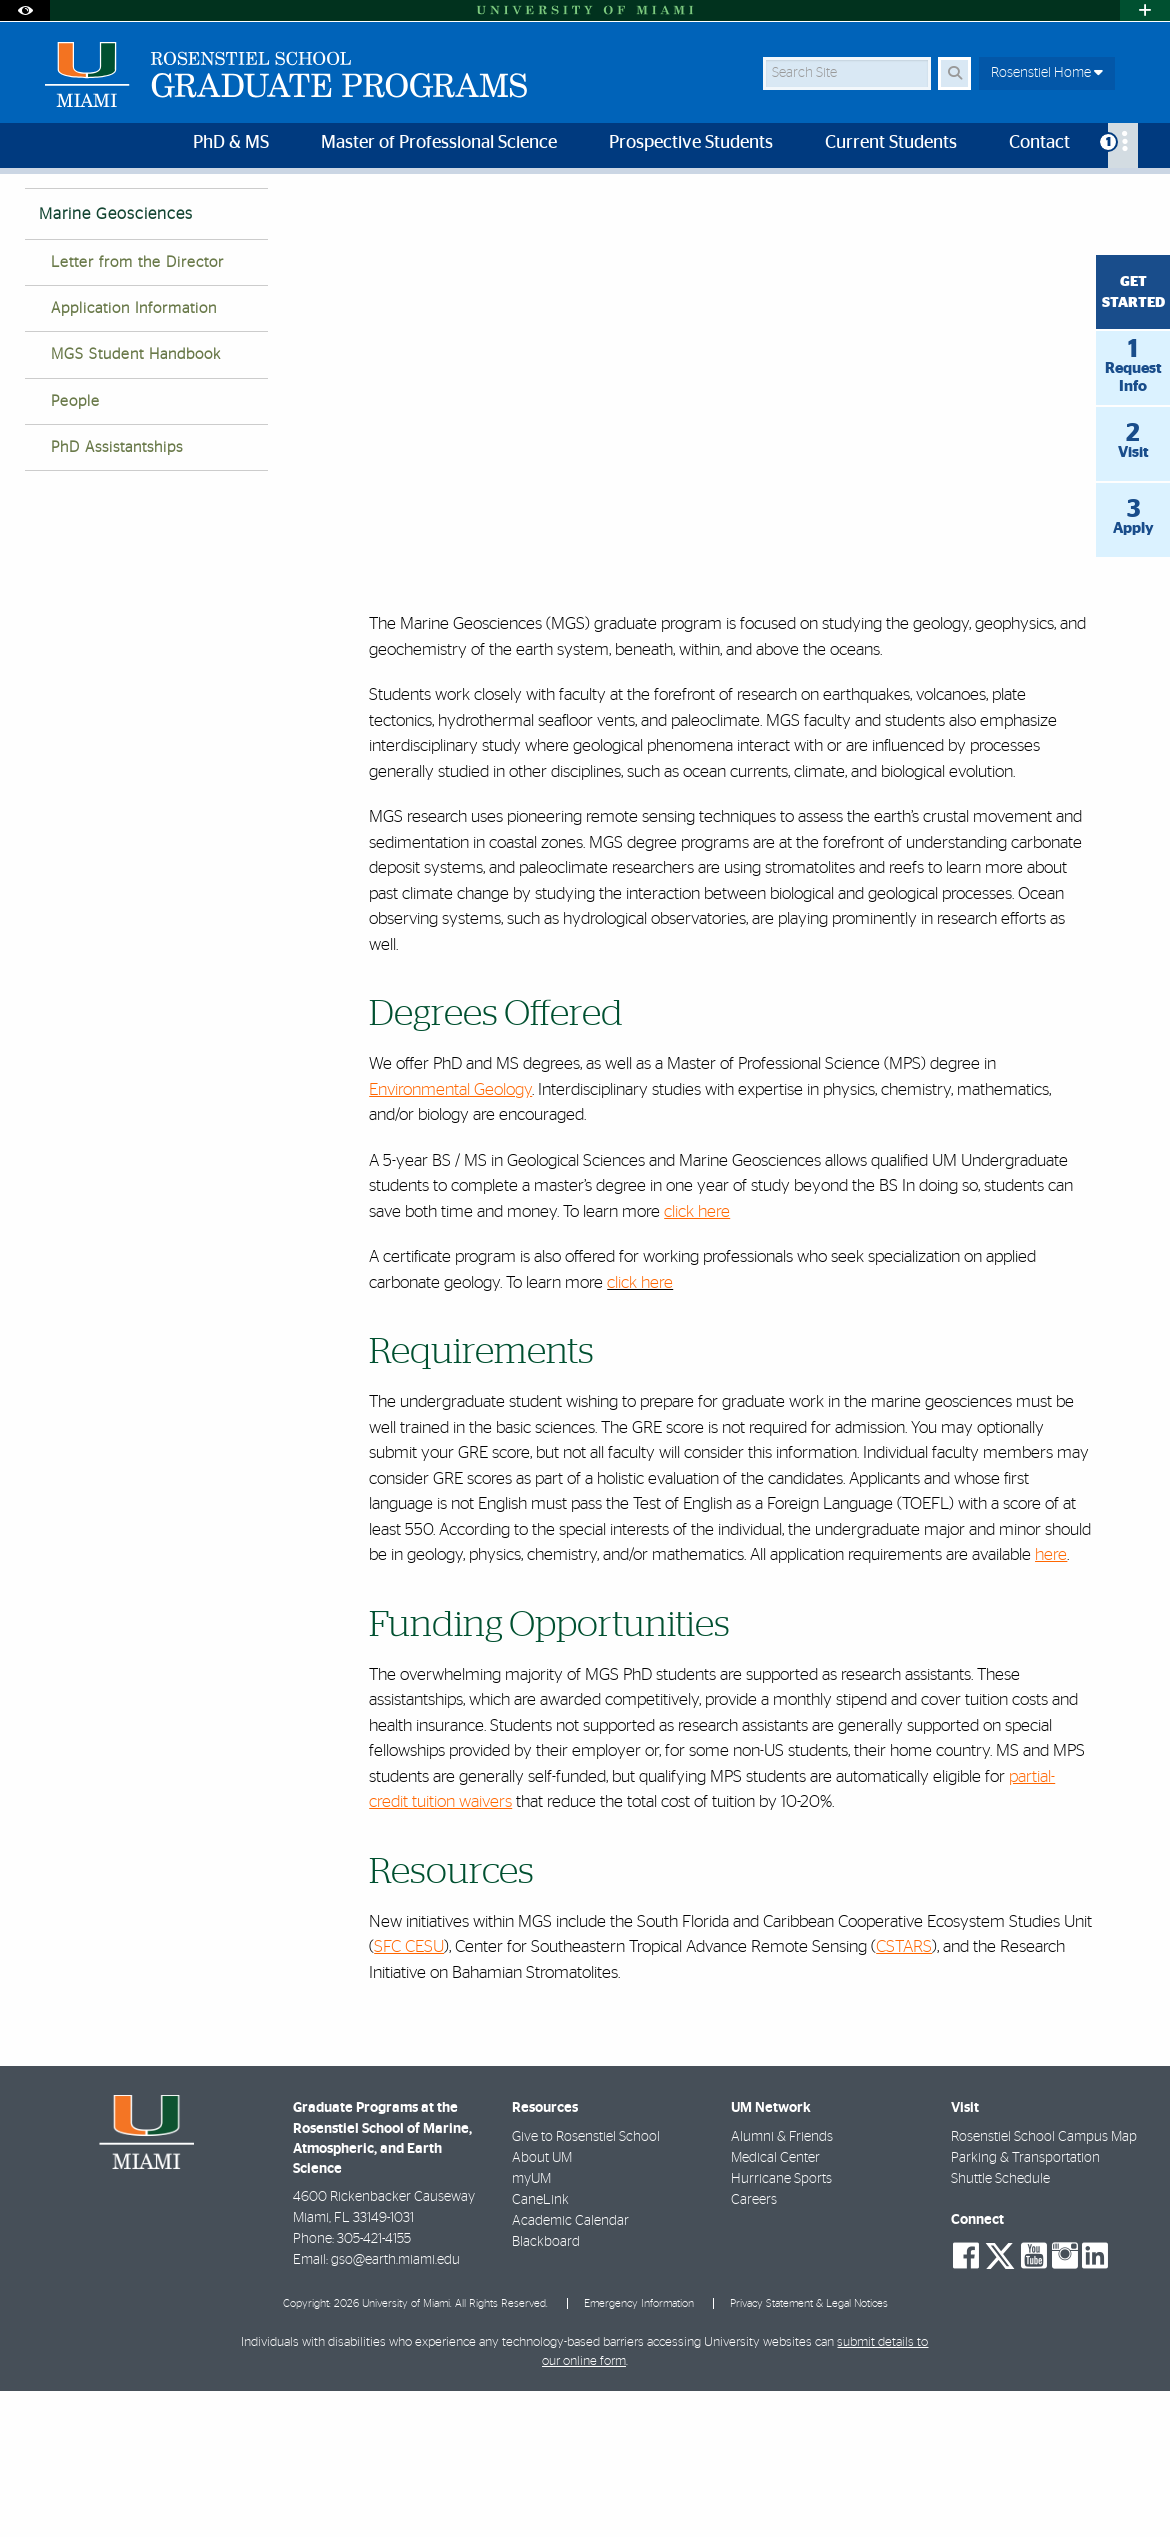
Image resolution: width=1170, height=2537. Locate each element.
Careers (754, 2346)
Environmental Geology (450, 1235)
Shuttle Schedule (1000, 2325)
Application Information (134, 454)
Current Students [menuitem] (891, 143)
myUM (531, 2325)
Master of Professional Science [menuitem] (439, 143)
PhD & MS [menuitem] (231, 143)
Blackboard (546, 2388)
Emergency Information (639, 2449)
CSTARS (904, 2092)
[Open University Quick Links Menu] (1145, 10)
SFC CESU (409, 2092)
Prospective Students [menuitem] (691, 143)
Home (423, 214)
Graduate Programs (528, 214)
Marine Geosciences (670, 215)
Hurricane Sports (781, 2325)
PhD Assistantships (117, 593)
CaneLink (540, 2346)
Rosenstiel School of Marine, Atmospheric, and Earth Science (200, 214)
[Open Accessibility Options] (25, 10)
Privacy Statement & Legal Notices (809, 2449)
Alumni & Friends (782, 2283)
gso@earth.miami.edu (395, 2406)
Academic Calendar (570, 2367)
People (75, 547)
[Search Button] (954, 73)
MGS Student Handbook (136, 500)
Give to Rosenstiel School (586, 2283)
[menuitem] (1123, 145)
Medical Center (775, 2304)
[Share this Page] (1130, 203)
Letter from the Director (137, 408)
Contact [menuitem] (1039, 143)
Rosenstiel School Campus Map (1044, 2283)
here (1051, 1700)
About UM (542, 2304)
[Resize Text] (1085, 202)
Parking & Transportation (1025, 2304)
